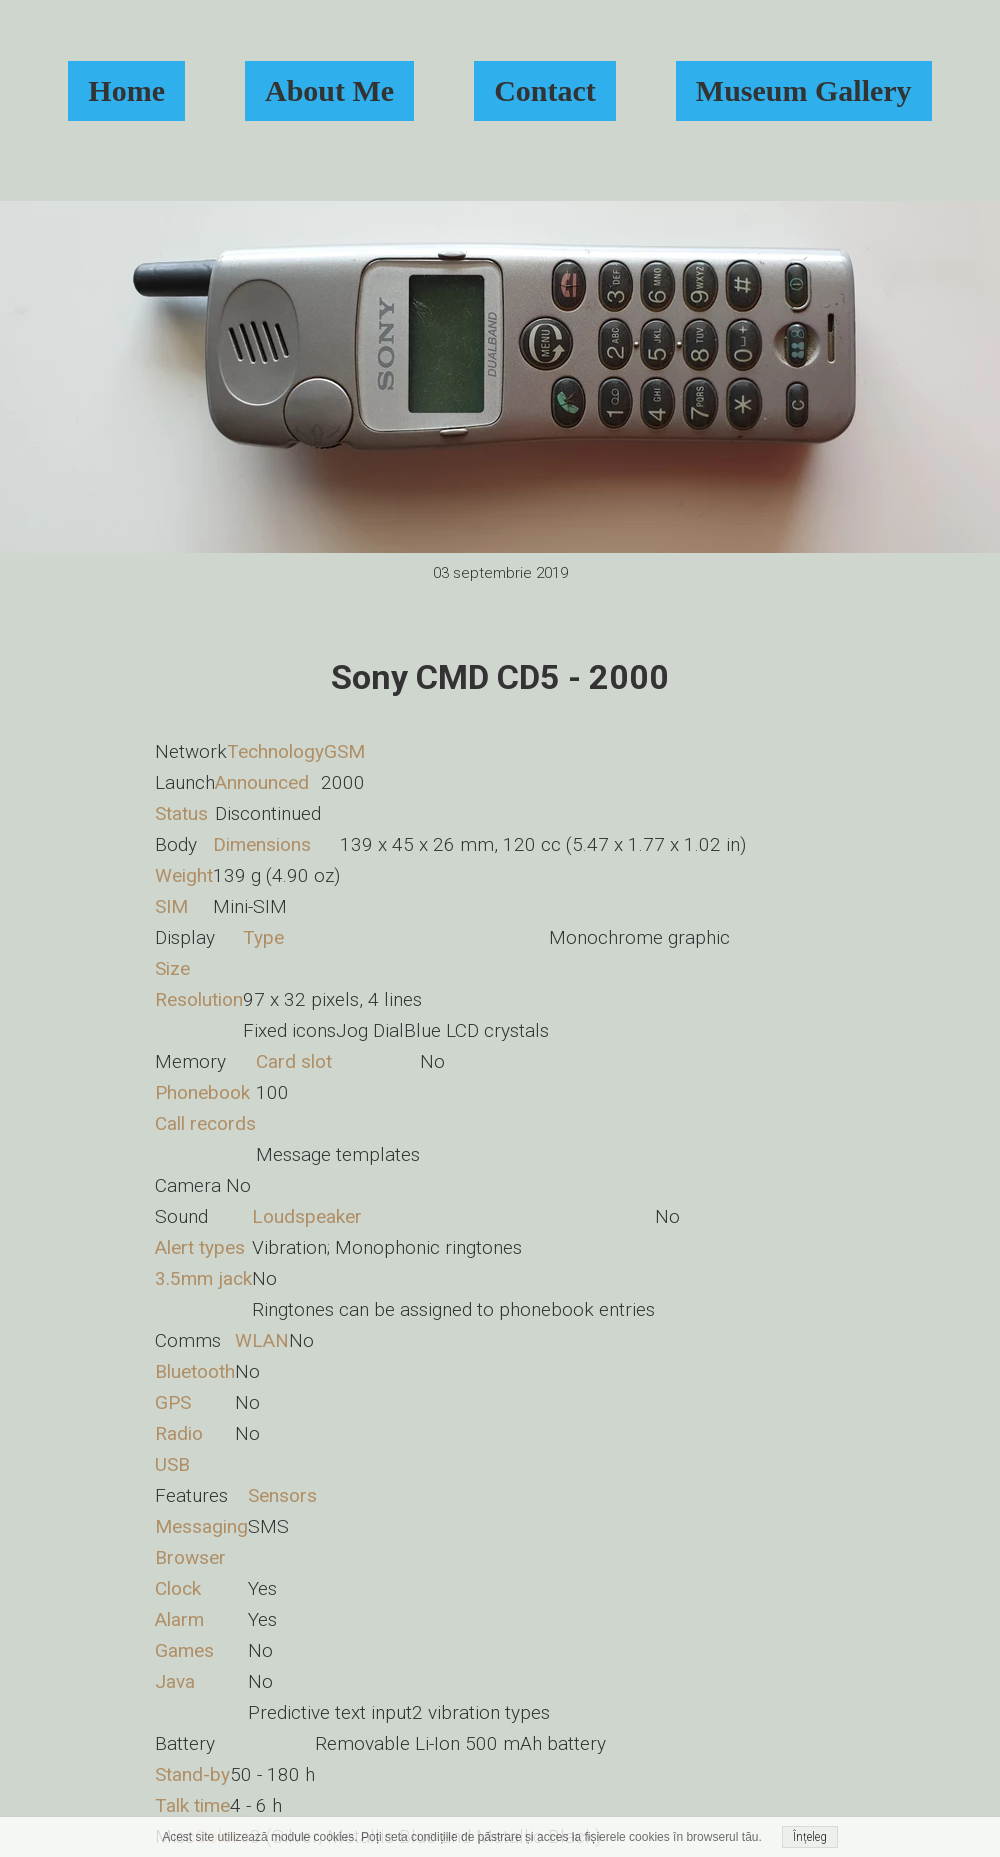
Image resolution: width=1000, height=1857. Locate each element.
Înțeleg (810, 1837)
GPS (173, 1402)
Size (172, 968)
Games (184, 1650)
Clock (178, 1588)
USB (172, 1464)
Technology (275, 751)
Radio (179, 1433)
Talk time (192, 1805)
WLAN (262, 1340)
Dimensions (262, 844)
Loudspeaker (307, 1216)
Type (263, 937)
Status (181, 813)
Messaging (201, 1526)
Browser (190, 1557)
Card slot (294, 1061)
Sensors (282, 1495)
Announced (262, 782)
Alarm (179, 1619)
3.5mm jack (203, 1278)
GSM (344, 751)
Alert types (200, 1247)
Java (175, 1681)
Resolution (199, 999)
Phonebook (202, 1092)
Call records (205, 1123)
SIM (171, 906)
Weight (184, 875)
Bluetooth (195, 1371)
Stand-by (192, 1774)
